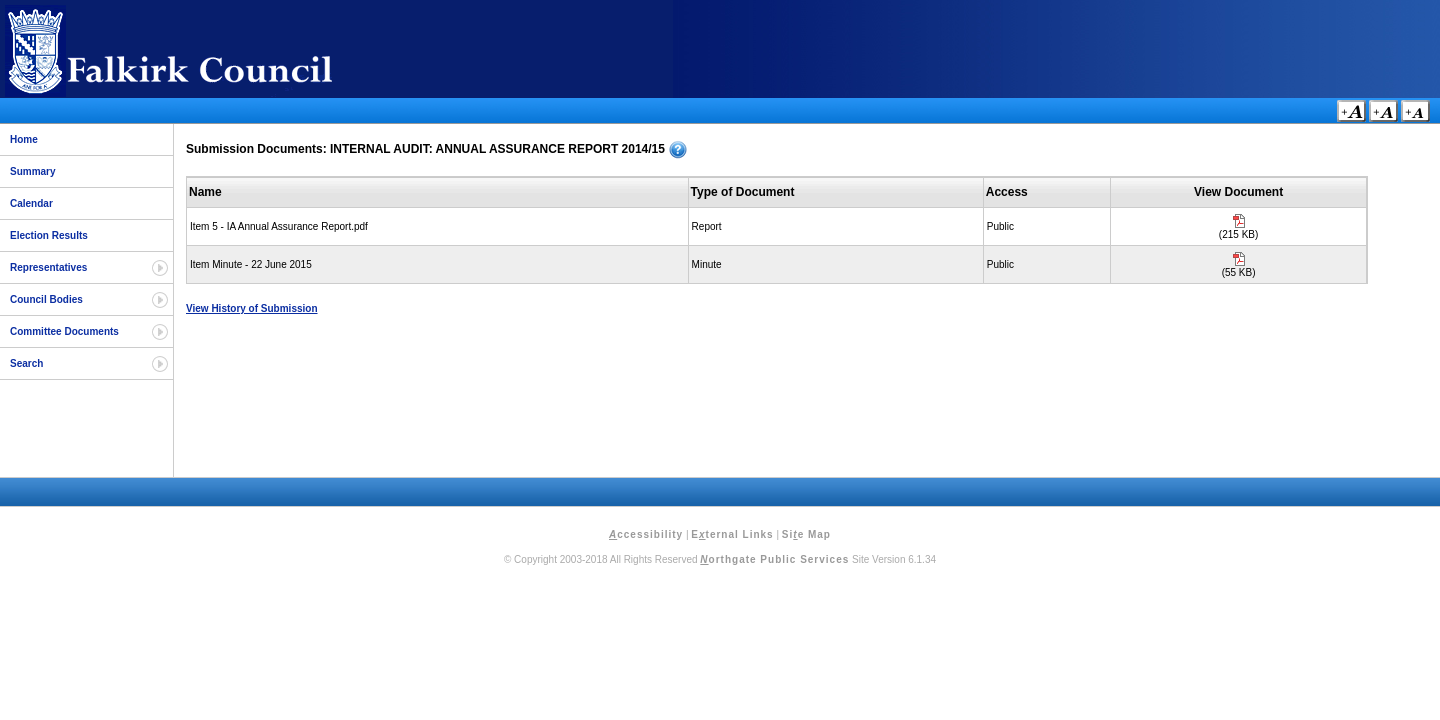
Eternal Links (732, 534)
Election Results (49, 235)
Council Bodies (46, 299)
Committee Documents (64, 331)
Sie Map (806, 534)
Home (24, 139)
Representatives (48, 267)
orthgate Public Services (774, 559)
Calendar (31, 203)
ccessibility (646, 534)
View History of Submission (252, 308)
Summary (33, 171)
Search (26, 363)
